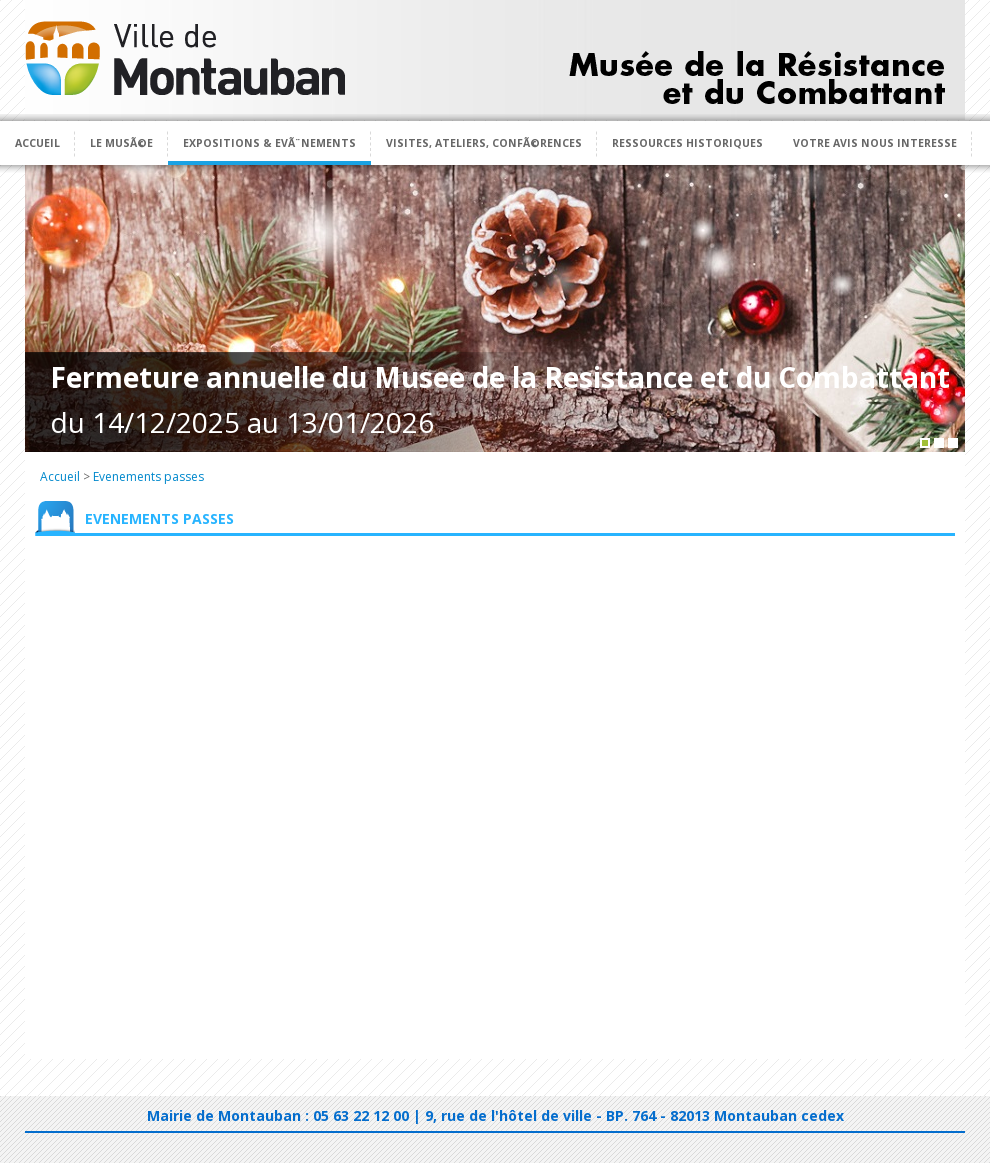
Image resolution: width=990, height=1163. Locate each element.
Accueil (37, 143)
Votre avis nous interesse (875, 143)
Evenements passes (148, 476)
